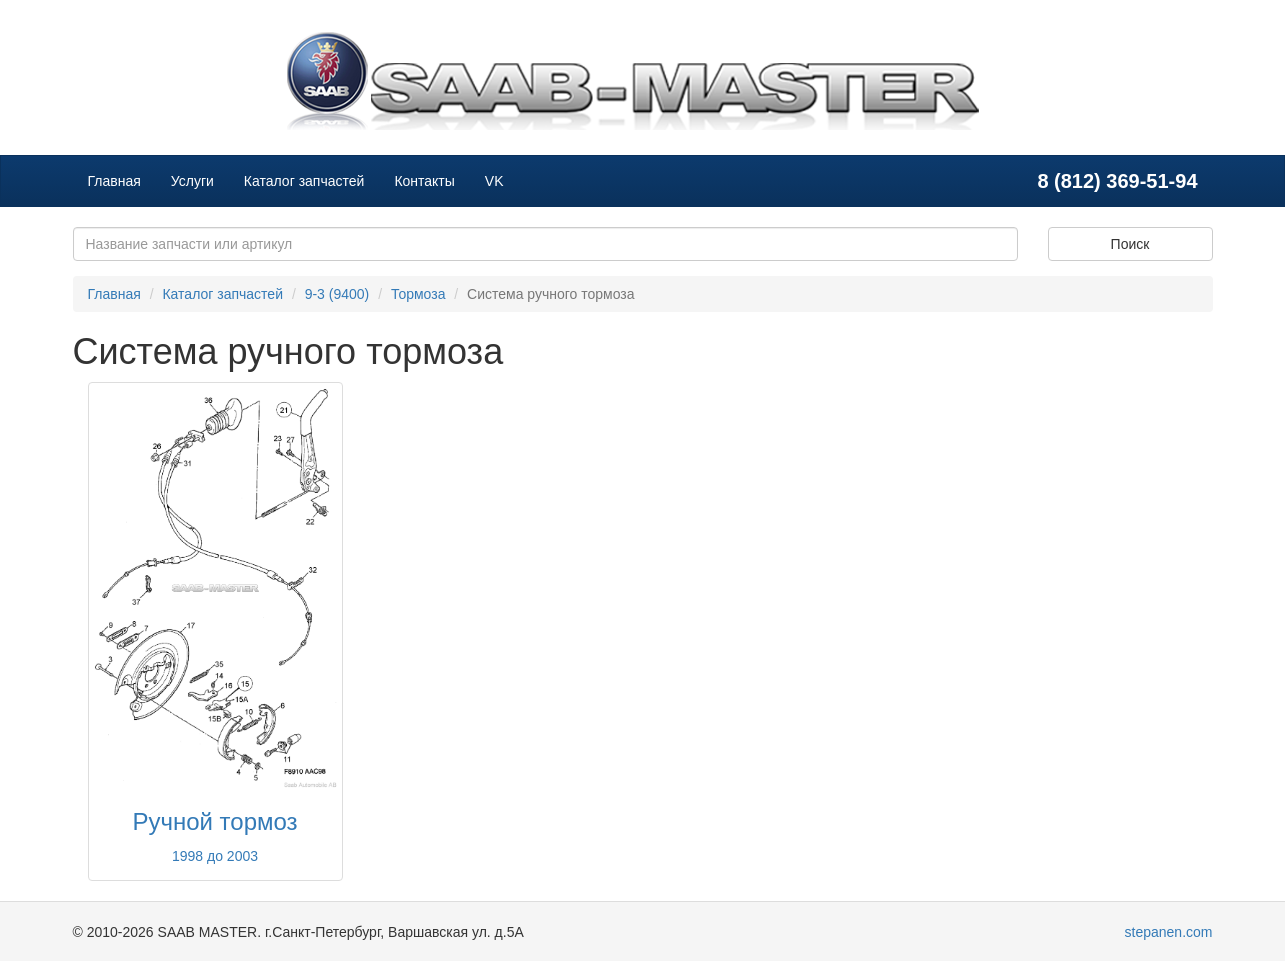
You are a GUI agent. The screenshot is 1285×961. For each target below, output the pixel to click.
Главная (114, 181)
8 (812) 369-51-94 (1117, 181)
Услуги (192, 181)
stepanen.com (1169, 932)
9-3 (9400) (337, 294)
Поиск (1130, 244)
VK (494, 181)
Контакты (424, 181)
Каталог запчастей (304, 181)
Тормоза (418, 294)
